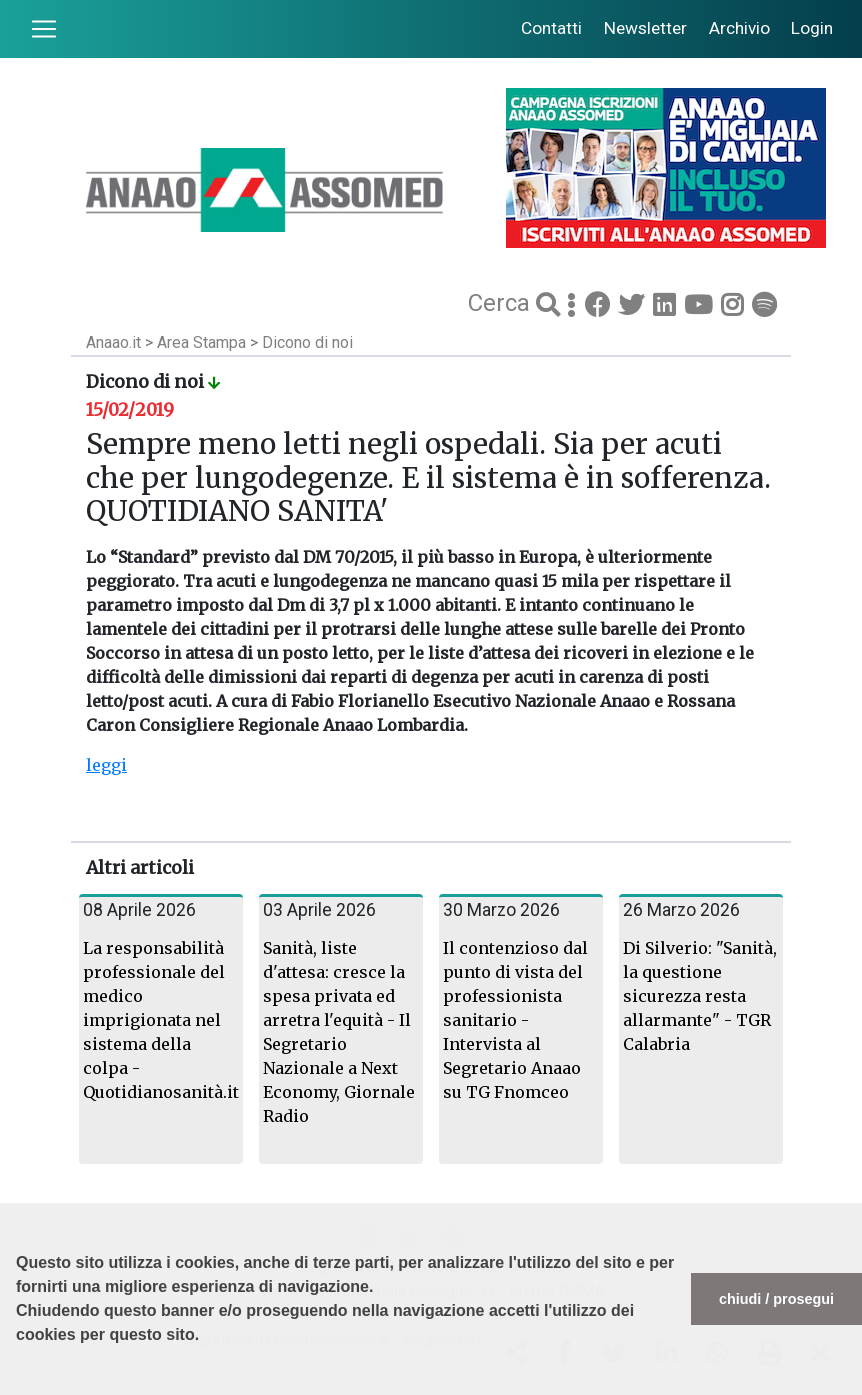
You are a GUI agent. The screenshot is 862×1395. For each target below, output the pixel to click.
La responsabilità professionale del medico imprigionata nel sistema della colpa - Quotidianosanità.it (161, 1020)
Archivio (739, 28)
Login (812, 28)
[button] (19, 1385)
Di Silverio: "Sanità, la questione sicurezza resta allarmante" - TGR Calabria (700, 996)
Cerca (502, 303)
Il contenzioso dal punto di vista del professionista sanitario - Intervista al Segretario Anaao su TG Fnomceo (515, 1020)
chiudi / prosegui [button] (776, 1299)
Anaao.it (113, 342)
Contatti (551, 28)
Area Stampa (203, 342)
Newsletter (645, 28)
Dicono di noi (307, 342)
